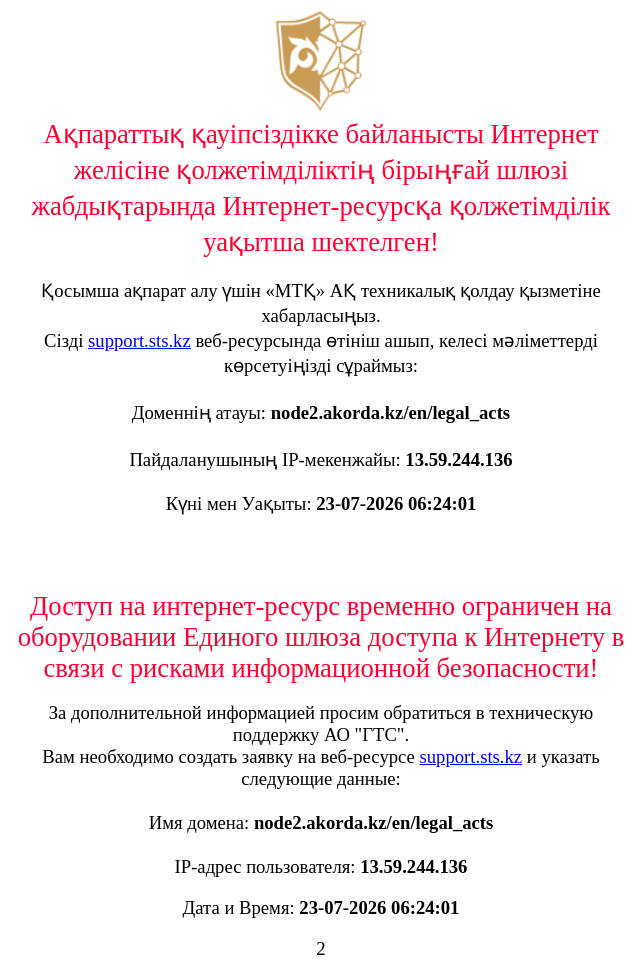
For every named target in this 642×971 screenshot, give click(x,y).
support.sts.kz (139, 340)
